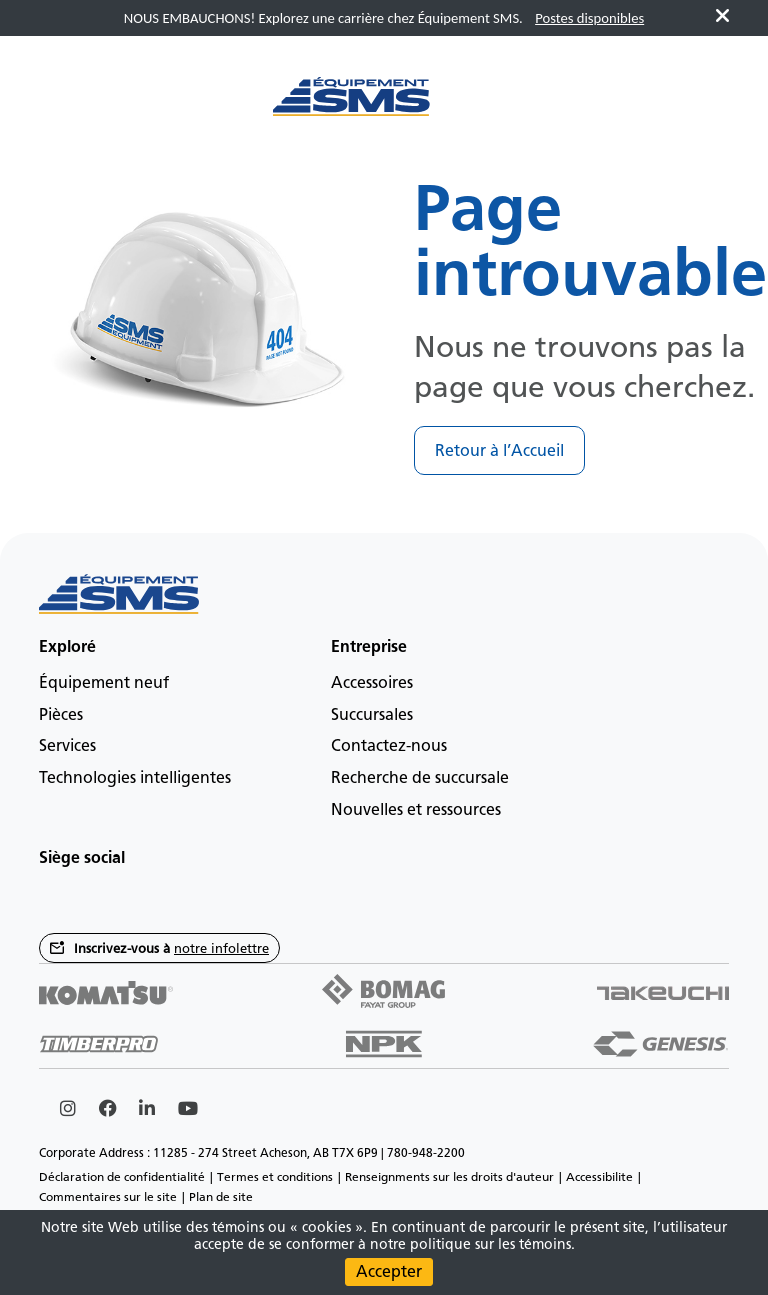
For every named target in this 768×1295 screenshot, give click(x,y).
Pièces (61, 714)
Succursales (372, 714)
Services (67, 745)
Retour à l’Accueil (499, 450)
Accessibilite (599, 1177)
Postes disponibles (589, 18)
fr (668, 106)
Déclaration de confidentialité (122, 1177)
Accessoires (372, 682)
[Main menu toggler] (74, 106)
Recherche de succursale (420, 777)
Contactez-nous (389, 745)
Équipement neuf (104, 682)
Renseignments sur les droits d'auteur (449, 1177)
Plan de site (221, 1197)
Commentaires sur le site (108, 1197)
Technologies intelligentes (135, 777)
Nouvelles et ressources (416, 809)
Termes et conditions (275, 1177)
